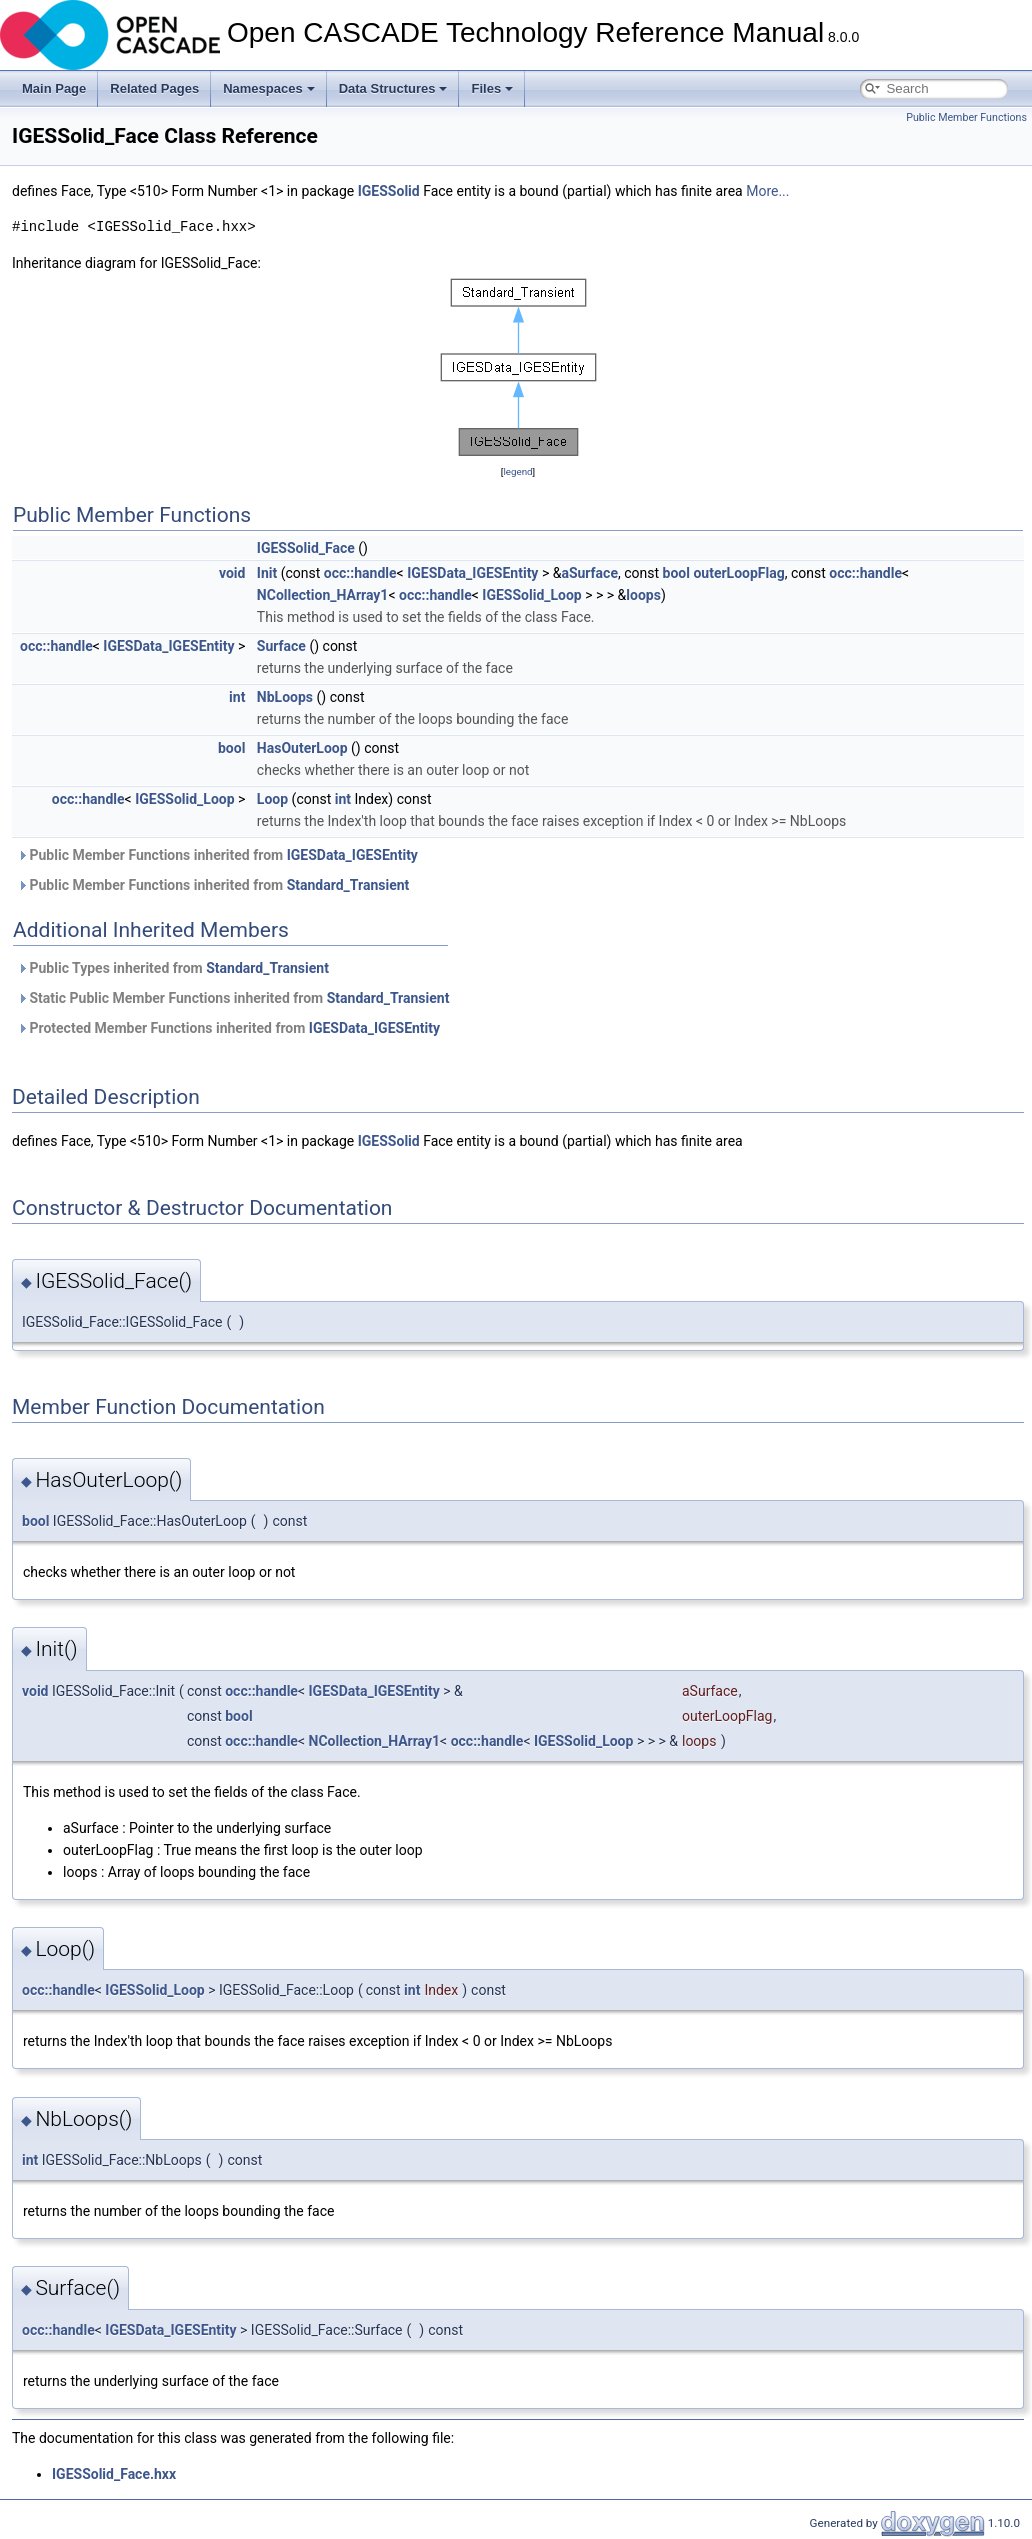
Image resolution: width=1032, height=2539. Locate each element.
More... (767, 191)
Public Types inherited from (173, 968)
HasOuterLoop (302, 748)
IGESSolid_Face (306, 548)
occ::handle (360, 573)
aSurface (589, 573)
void (232, 573)
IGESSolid (389, 191)
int (237, 697)
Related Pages (154, 88)
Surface (281, 646)
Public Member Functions (966, 117)
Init (267, 573)
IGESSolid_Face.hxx (114, 2474)
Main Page (54, 88)
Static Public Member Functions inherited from (233, 998)
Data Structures (393, 88)
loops (643, 595)
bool (676, 573)
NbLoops (285, 697)
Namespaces (269, 88)
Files (492, 88)
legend (517, 471)
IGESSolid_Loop (531, 595)
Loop (272, 799)
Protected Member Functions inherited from (228, 1028)
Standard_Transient (348, 885)
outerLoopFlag (738, 573)
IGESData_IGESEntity (472, 573)
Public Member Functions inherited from (217, 855)
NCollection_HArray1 (323, 595)
